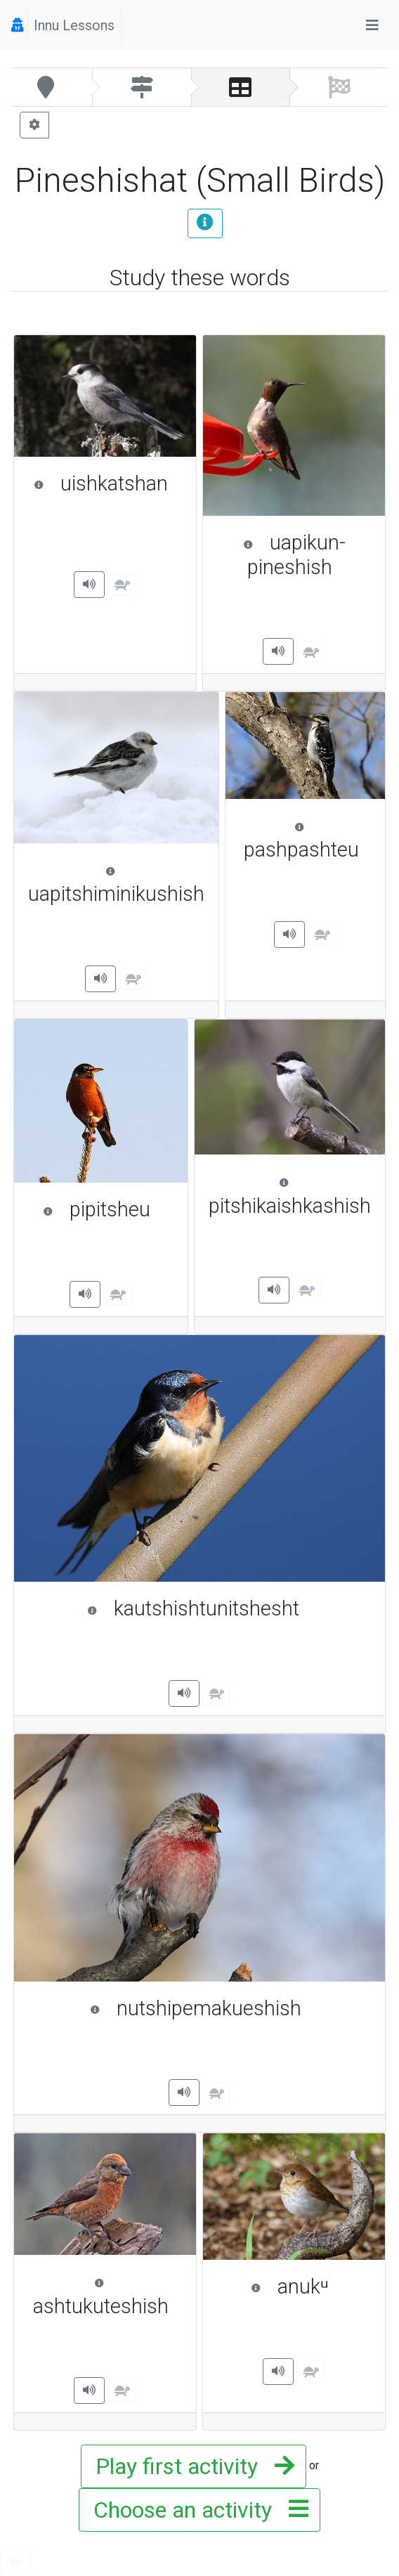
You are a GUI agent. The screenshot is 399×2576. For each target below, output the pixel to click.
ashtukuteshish (107, 2295)
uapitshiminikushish (116, 884)
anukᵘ (311, 2286)
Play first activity (191, 2466)
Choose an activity (196, 2510)
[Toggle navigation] (372, 25)
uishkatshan (108, 483)
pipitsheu (108, 1209)
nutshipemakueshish (231, 2008)
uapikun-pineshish (307, 555)
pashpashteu (308, 839)
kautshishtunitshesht (229, 1608)
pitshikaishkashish (290, 1195)
